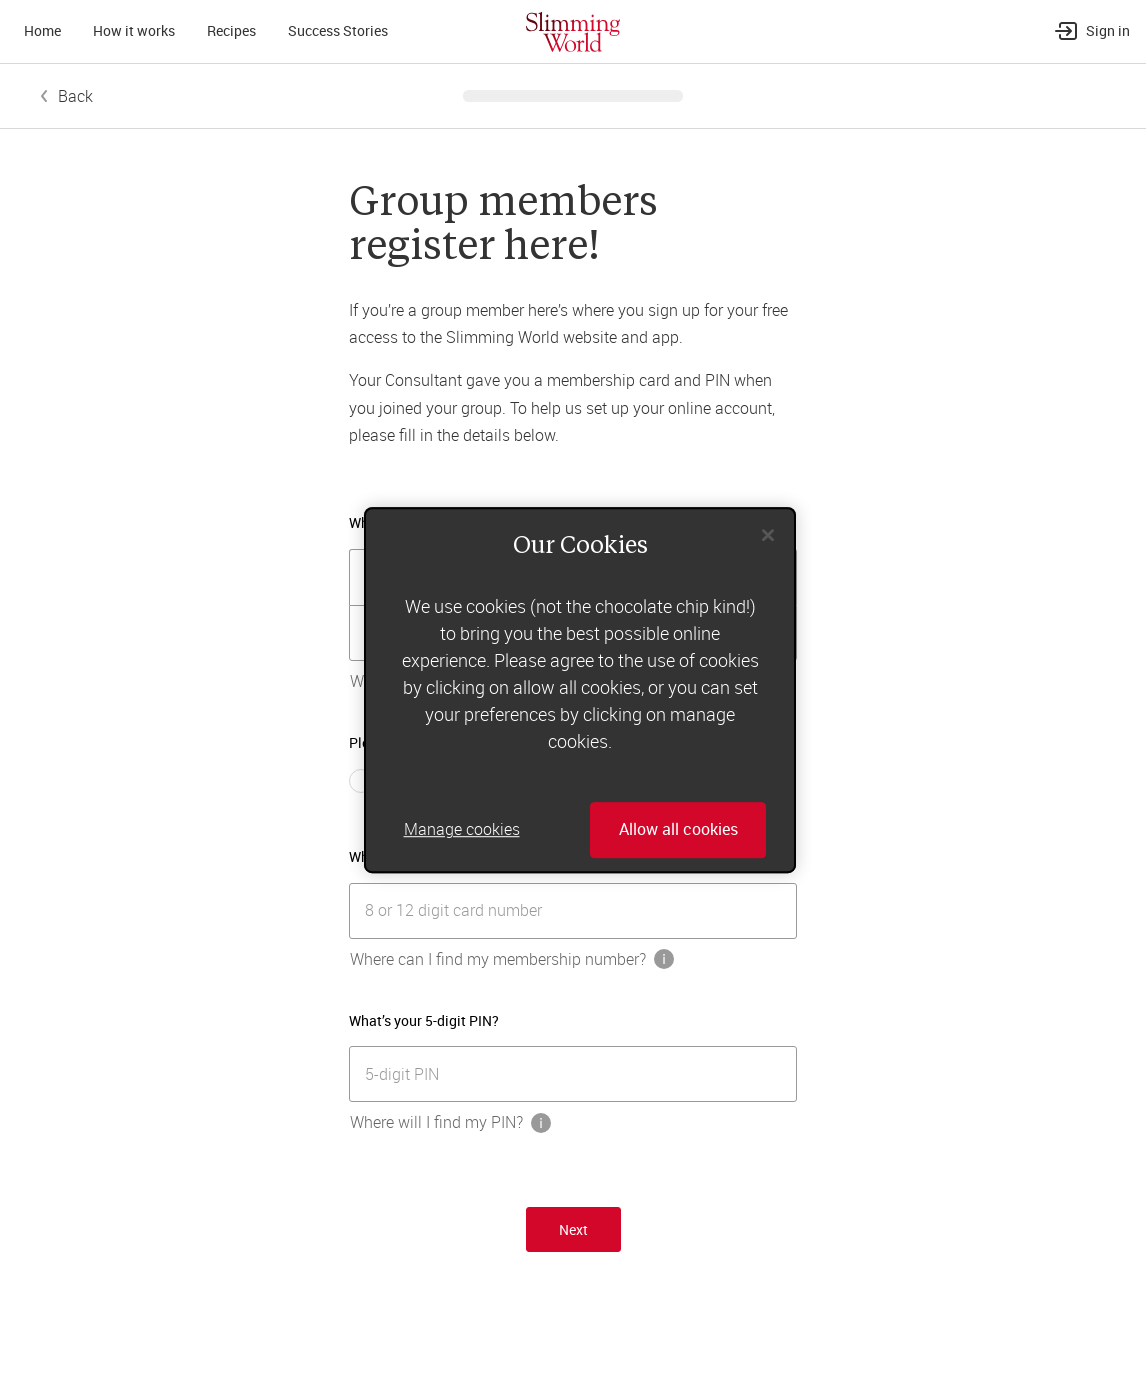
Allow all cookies (678, 830)
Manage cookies (462, 830)
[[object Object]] (573, 911)
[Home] (573, 31)
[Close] (768, 535)
